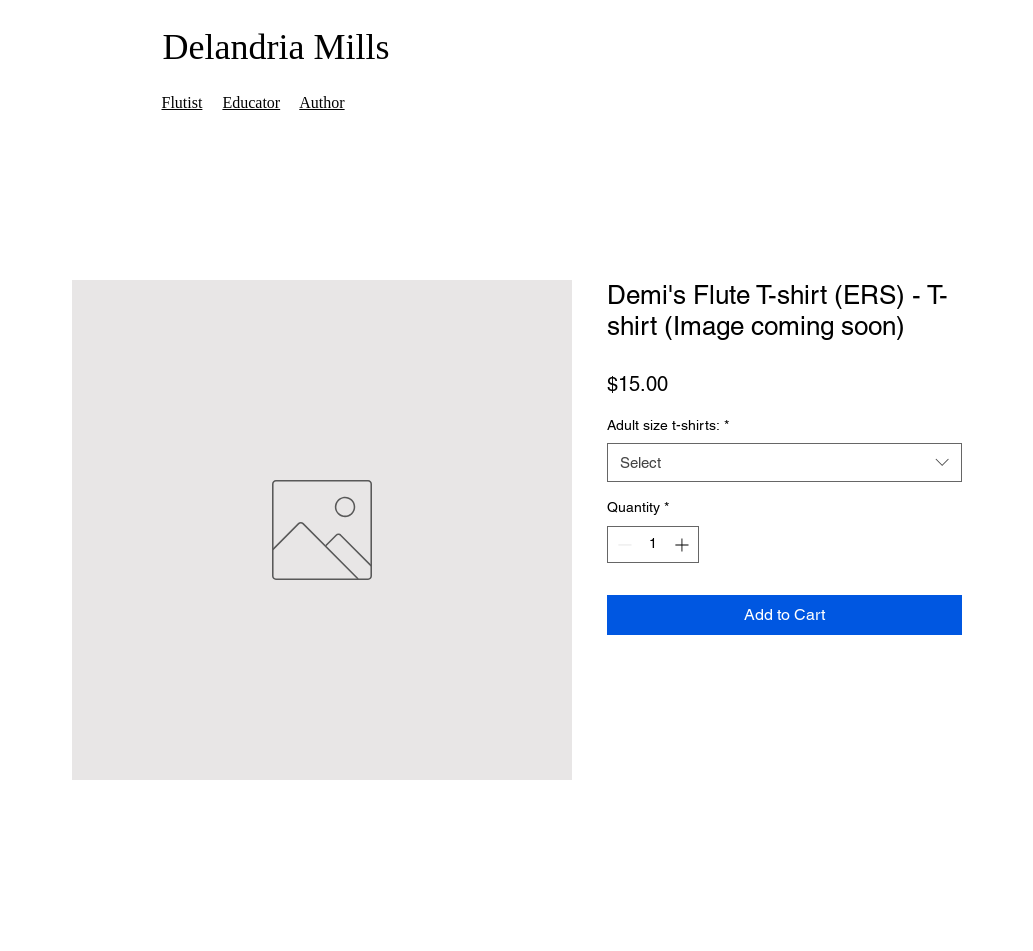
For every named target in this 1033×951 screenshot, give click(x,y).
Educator (251, 102)
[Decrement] (622, 544)
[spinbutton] (653, 544)
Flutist (182, 102)
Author (321, 102)
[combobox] (784, 462)
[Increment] (683, 544)
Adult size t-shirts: (668, 425)
